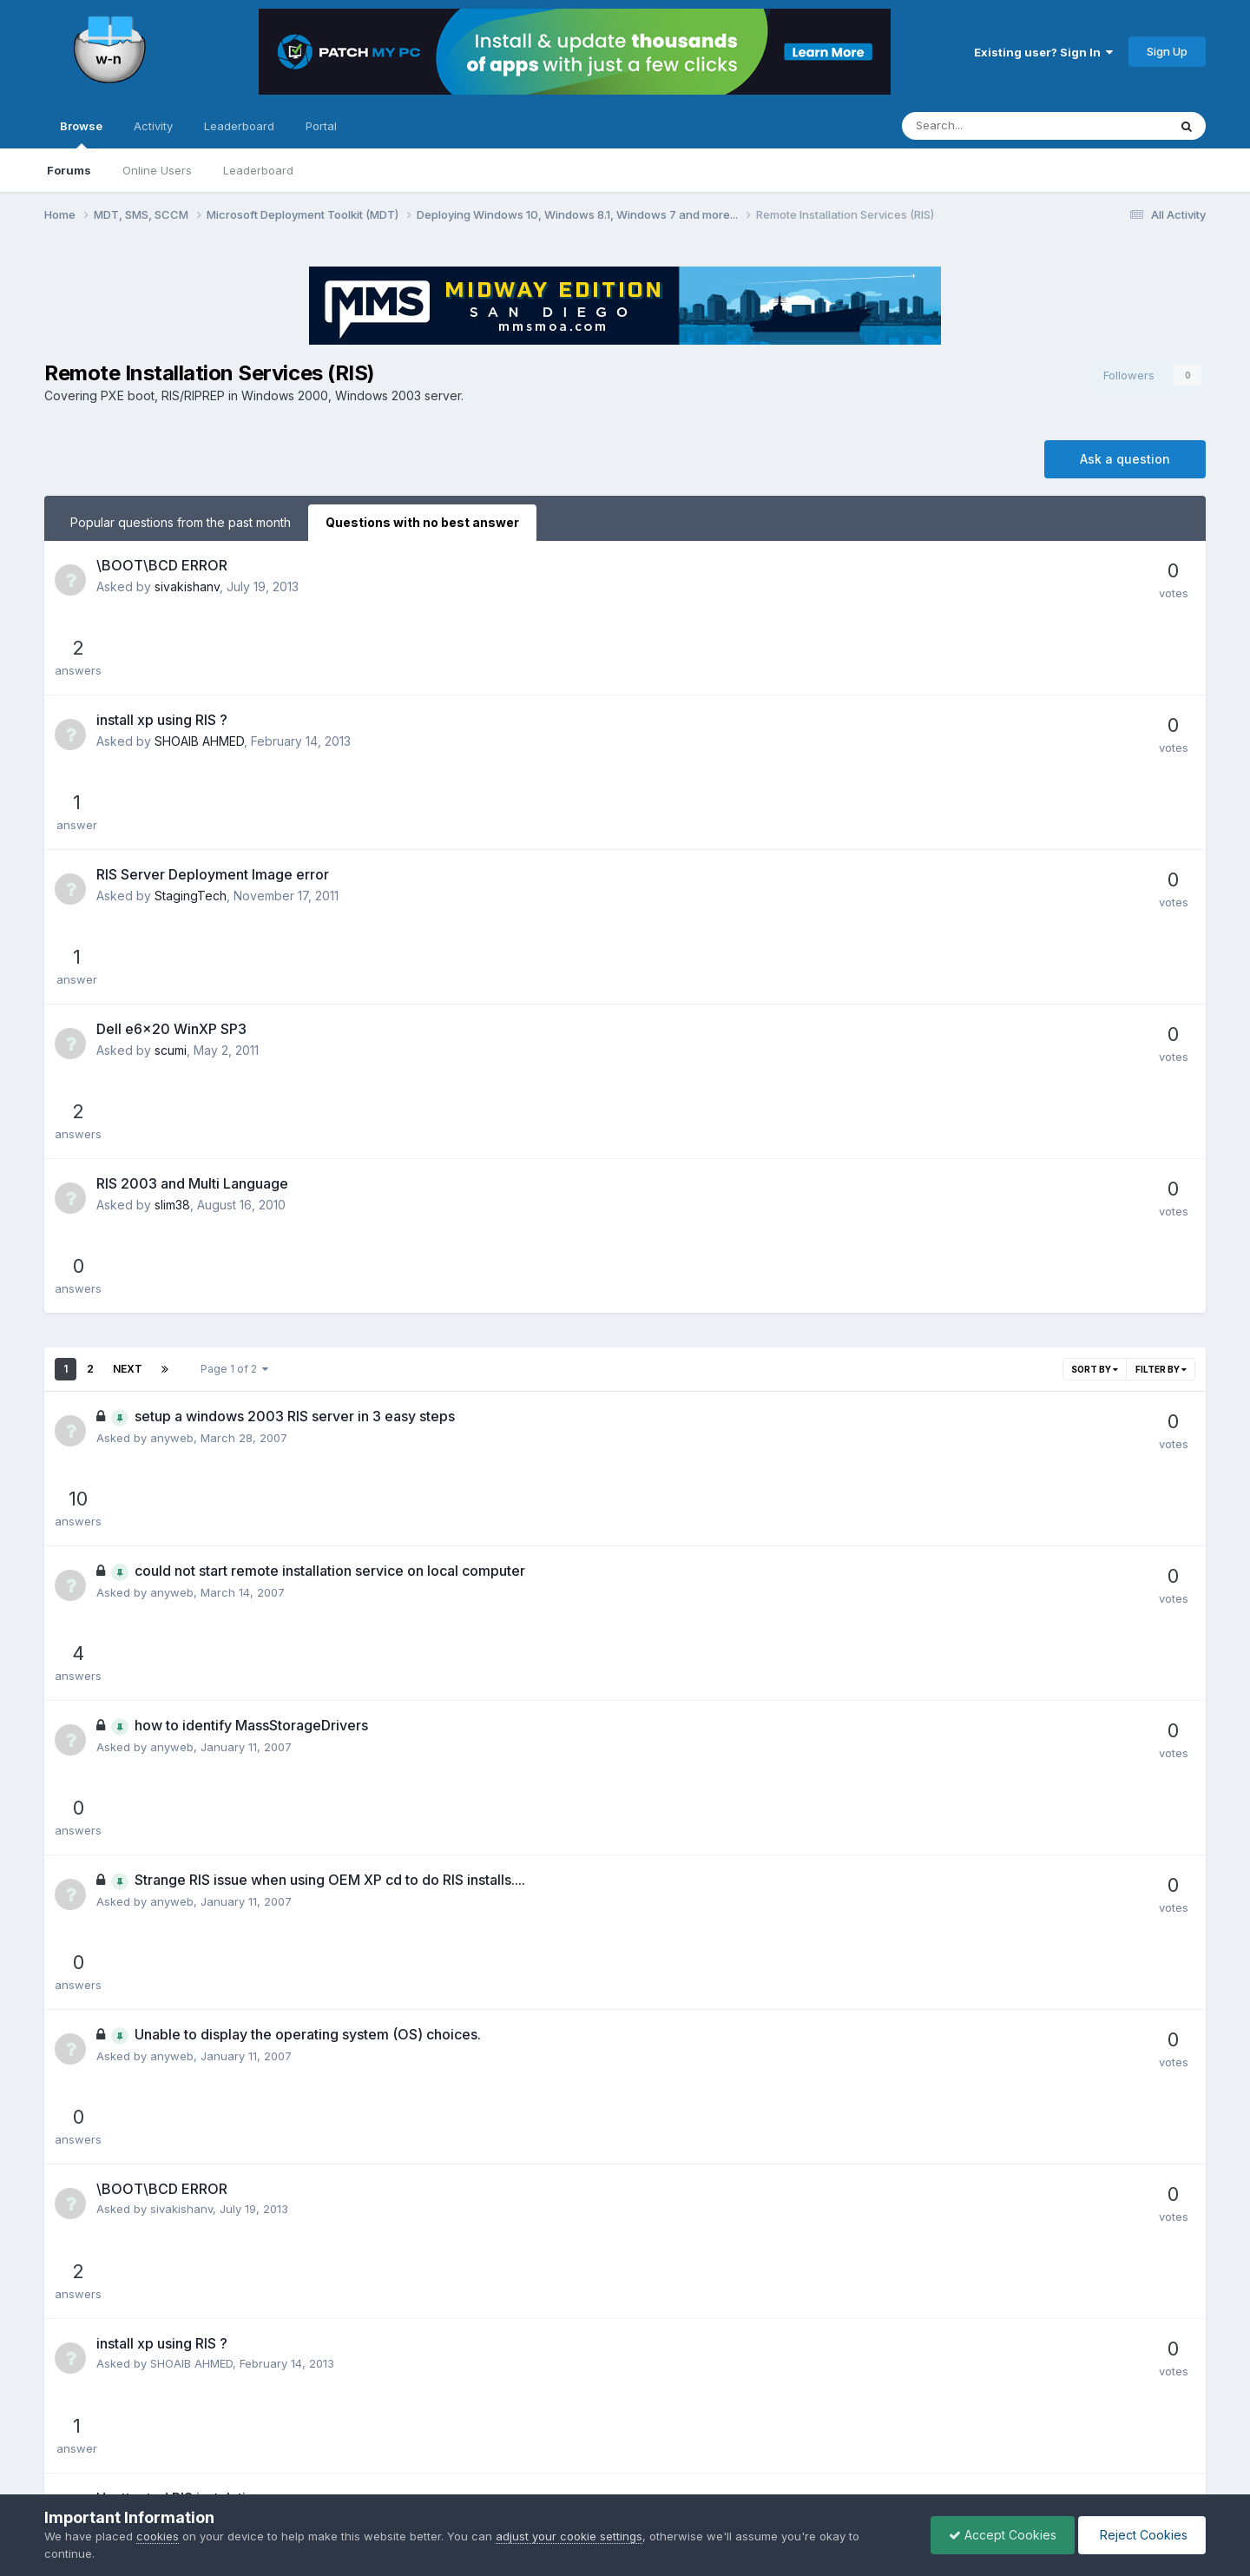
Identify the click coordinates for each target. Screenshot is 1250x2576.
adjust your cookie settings (569, 2536)
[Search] (989, 126)
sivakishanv (187, 586)
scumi (171, 820)
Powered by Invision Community (625, 2480)
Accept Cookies (1002, 2534)
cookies (157, 2536)
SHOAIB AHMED (199, 664)
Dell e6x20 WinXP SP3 (171, 798)
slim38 (172, 897)
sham (165, 1596)
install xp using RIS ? (161, 643)
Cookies (682, 2444)
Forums (69, 170)
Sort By (1094, 985)
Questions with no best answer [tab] (422, 522)
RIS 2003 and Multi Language (192, 876)
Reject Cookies (1142, 2534)
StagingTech (191, 742)
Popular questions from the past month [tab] (180, 522)
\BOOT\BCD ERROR (161, 565)
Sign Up (1167, 51)
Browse (81, 133)
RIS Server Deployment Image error (212, 720)
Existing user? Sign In (1043, 52)
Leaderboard (258, 170)
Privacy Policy (601, 2444)
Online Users (157, 170)
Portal (321, 126)
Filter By (1161, 985)
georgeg (173, 1985)
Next (127, 985)
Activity (153, 126)
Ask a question (1125, 458)
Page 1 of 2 (234, 985)
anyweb (172, 1054)
